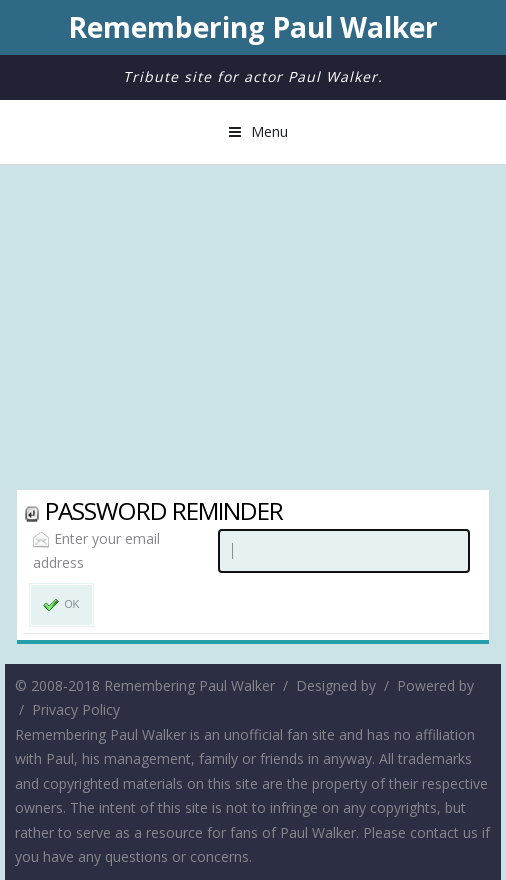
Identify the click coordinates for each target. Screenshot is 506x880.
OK (61, 605)
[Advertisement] (253, 330)
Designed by (336, 685)
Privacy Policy (76, 709)
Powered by (435, 685)
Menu (269, 131)
